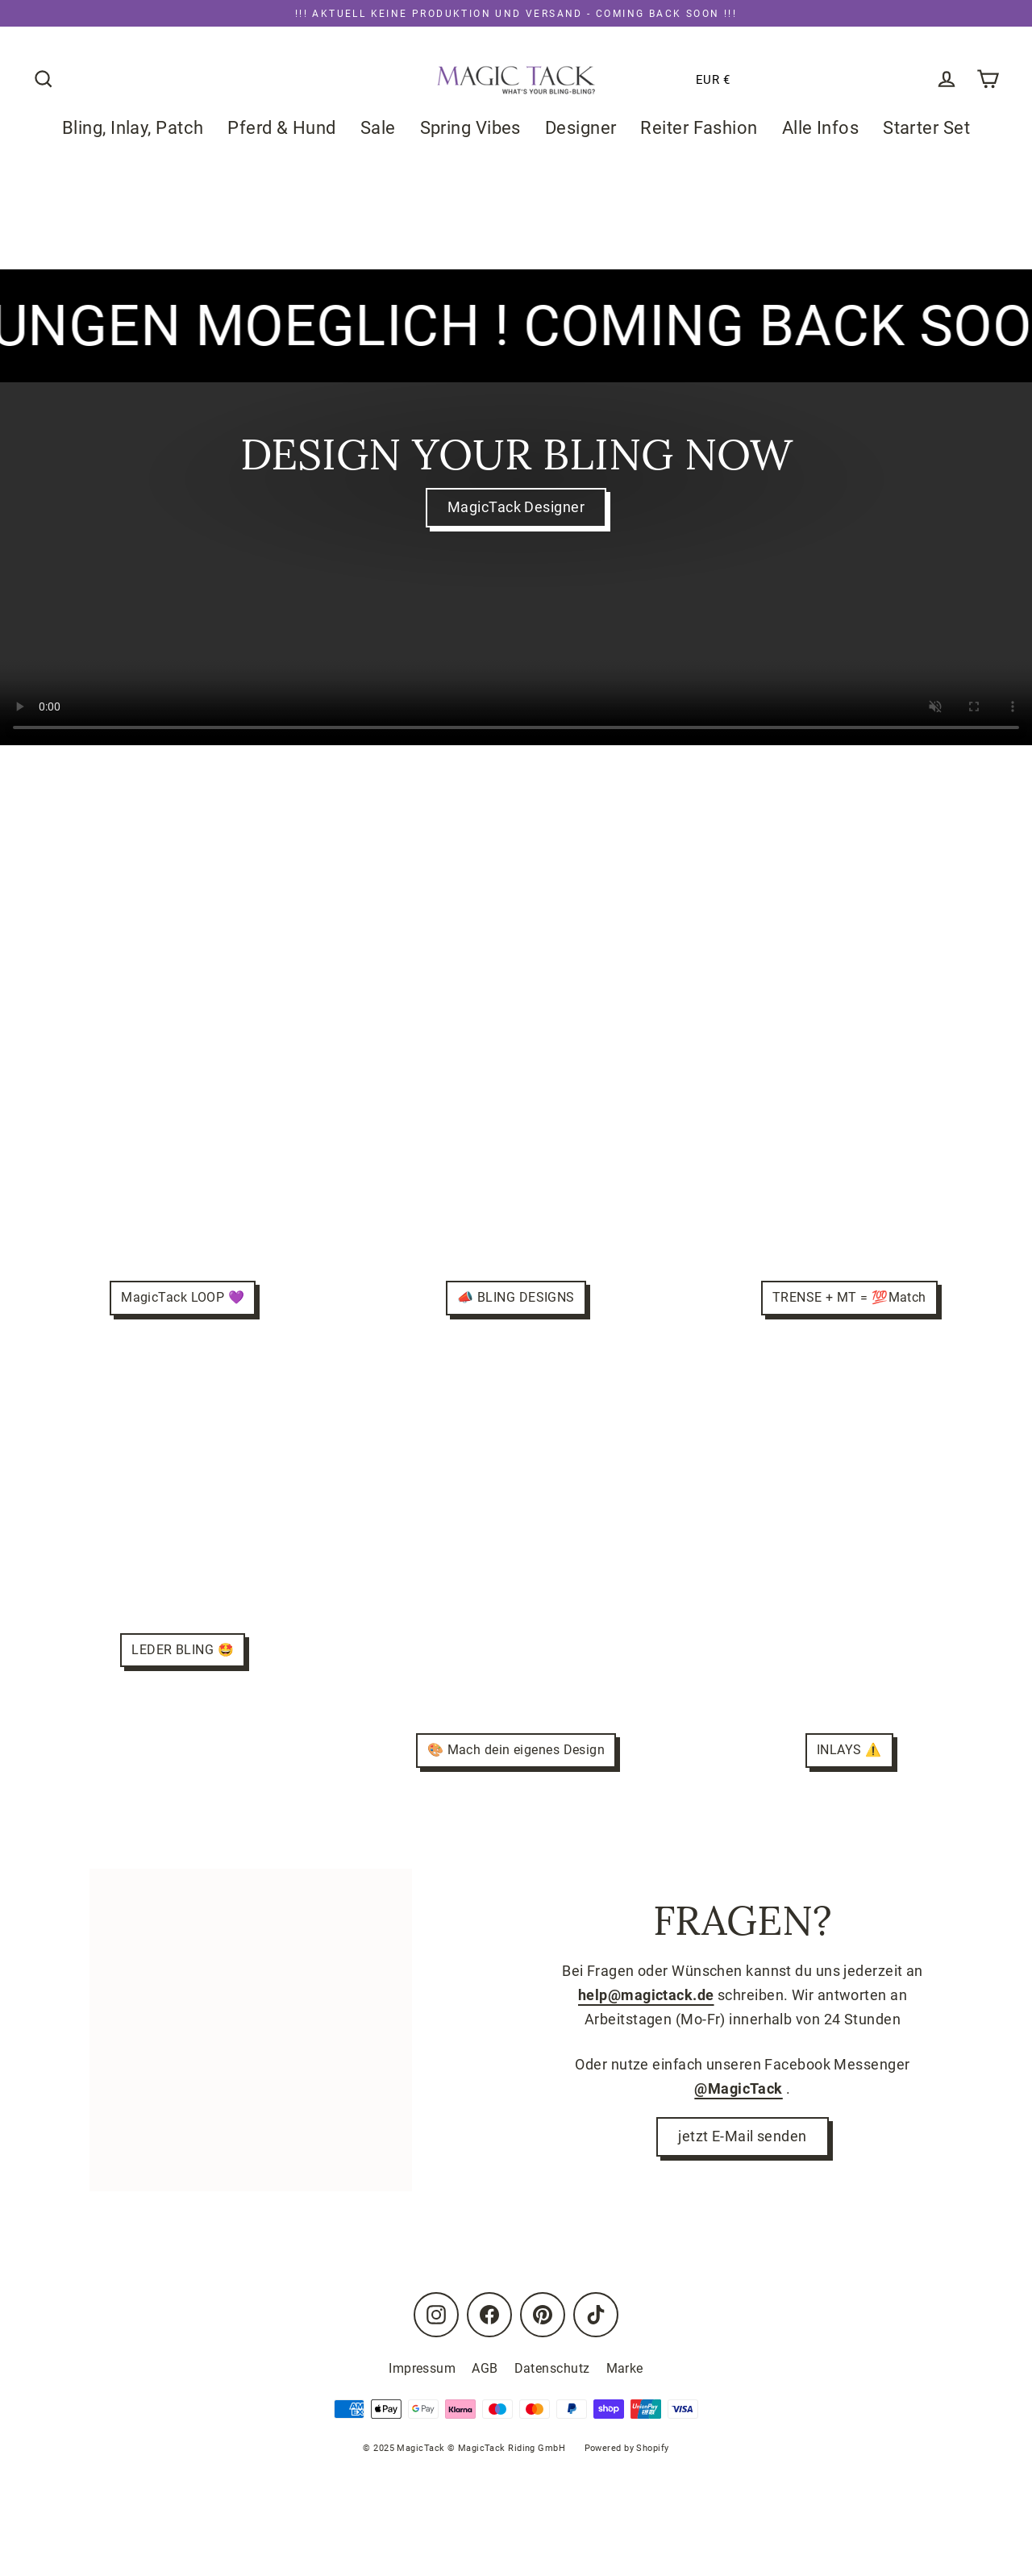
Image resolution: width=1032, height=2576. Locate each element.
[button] (661, 79)
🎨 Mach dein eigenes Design (516, 1749)
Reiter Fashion (699, 128)
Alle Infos (820, 128)
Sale (378, 128)
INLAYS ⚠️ (849, 1749)
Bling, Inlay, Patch (133, 128)
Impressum (422, 2368)
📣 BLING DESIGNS (516, 1297)
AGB (484, 2368)
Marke (624, 2368)
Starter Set (926, 128)
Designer (581, 128)
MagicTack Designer (516, 507)
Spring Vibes (470, 128)
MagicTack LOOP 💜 (182, 1297)
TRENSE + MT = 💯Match (849, 1297)
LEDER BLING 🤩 (182, 1649)
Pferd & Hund (281, 128)
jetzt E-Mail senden (742, 2137)
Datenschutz (552, 2368)
